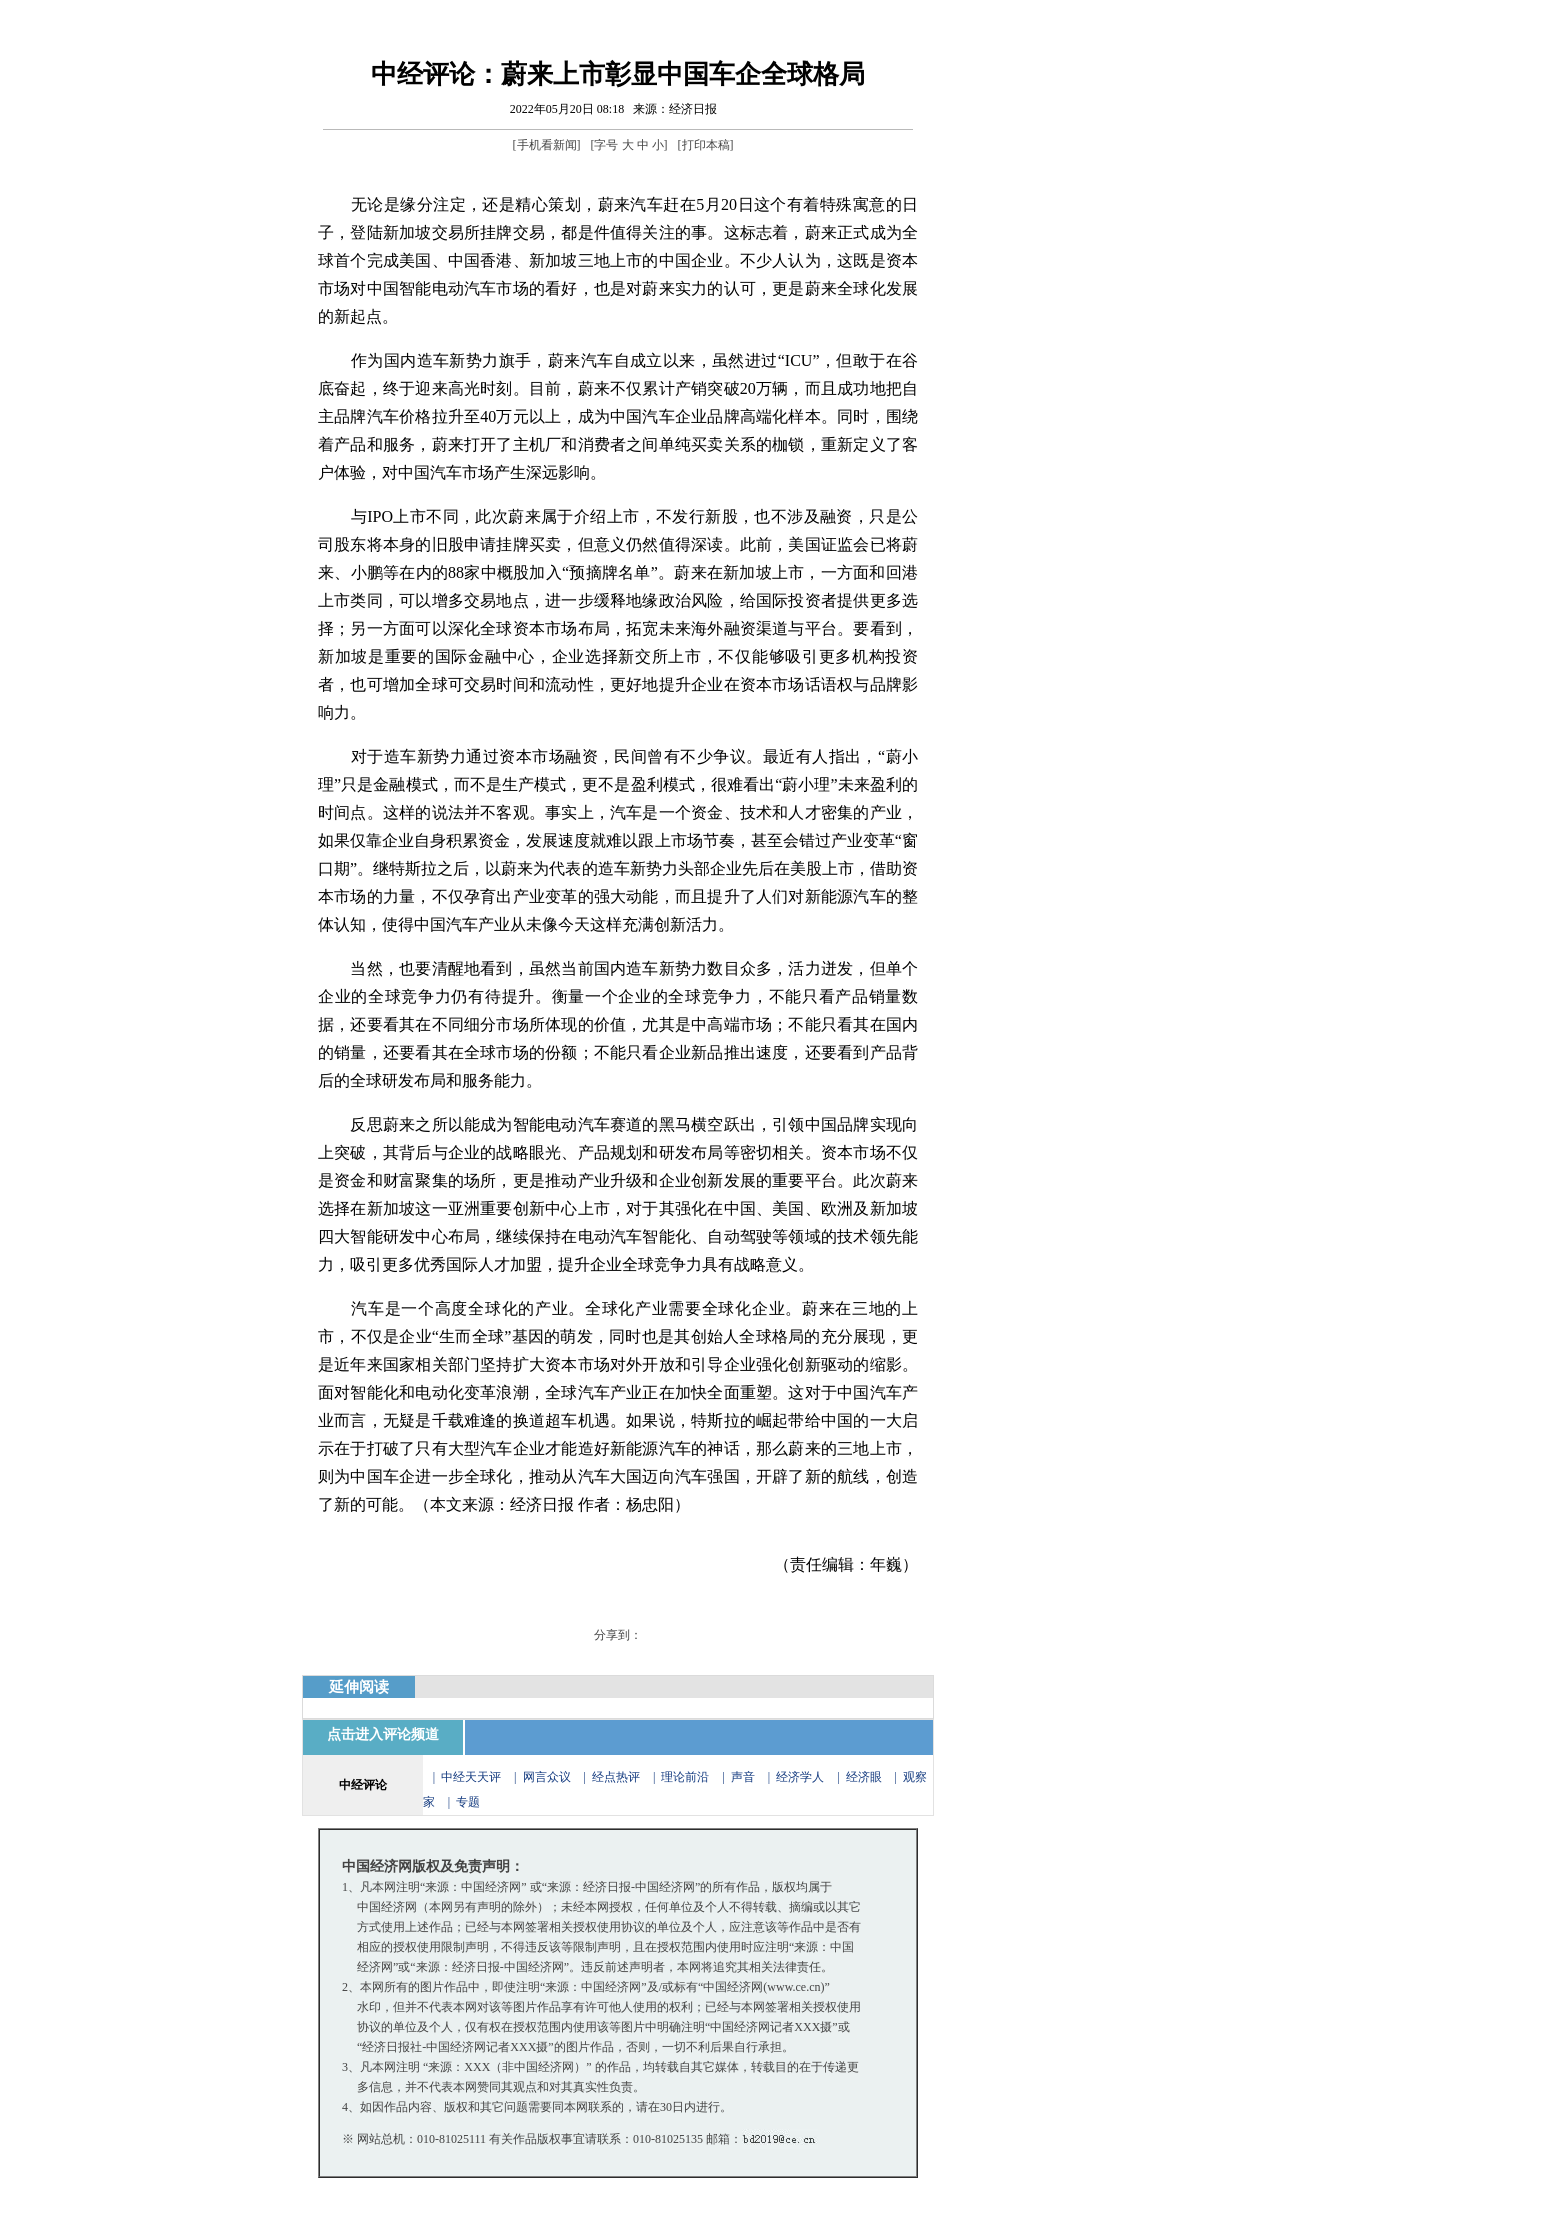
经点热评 (617, 1777)
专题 (468, 1802)
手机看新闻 (547, 145)
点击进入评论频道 (383, 1734)
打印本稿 (706, 145)
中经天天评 (471, 1777)
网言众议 (547, 1777)
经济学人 (800, 1777)
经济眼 (864, 1777)
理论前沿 (686, 1777)
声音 (743, 1777)
